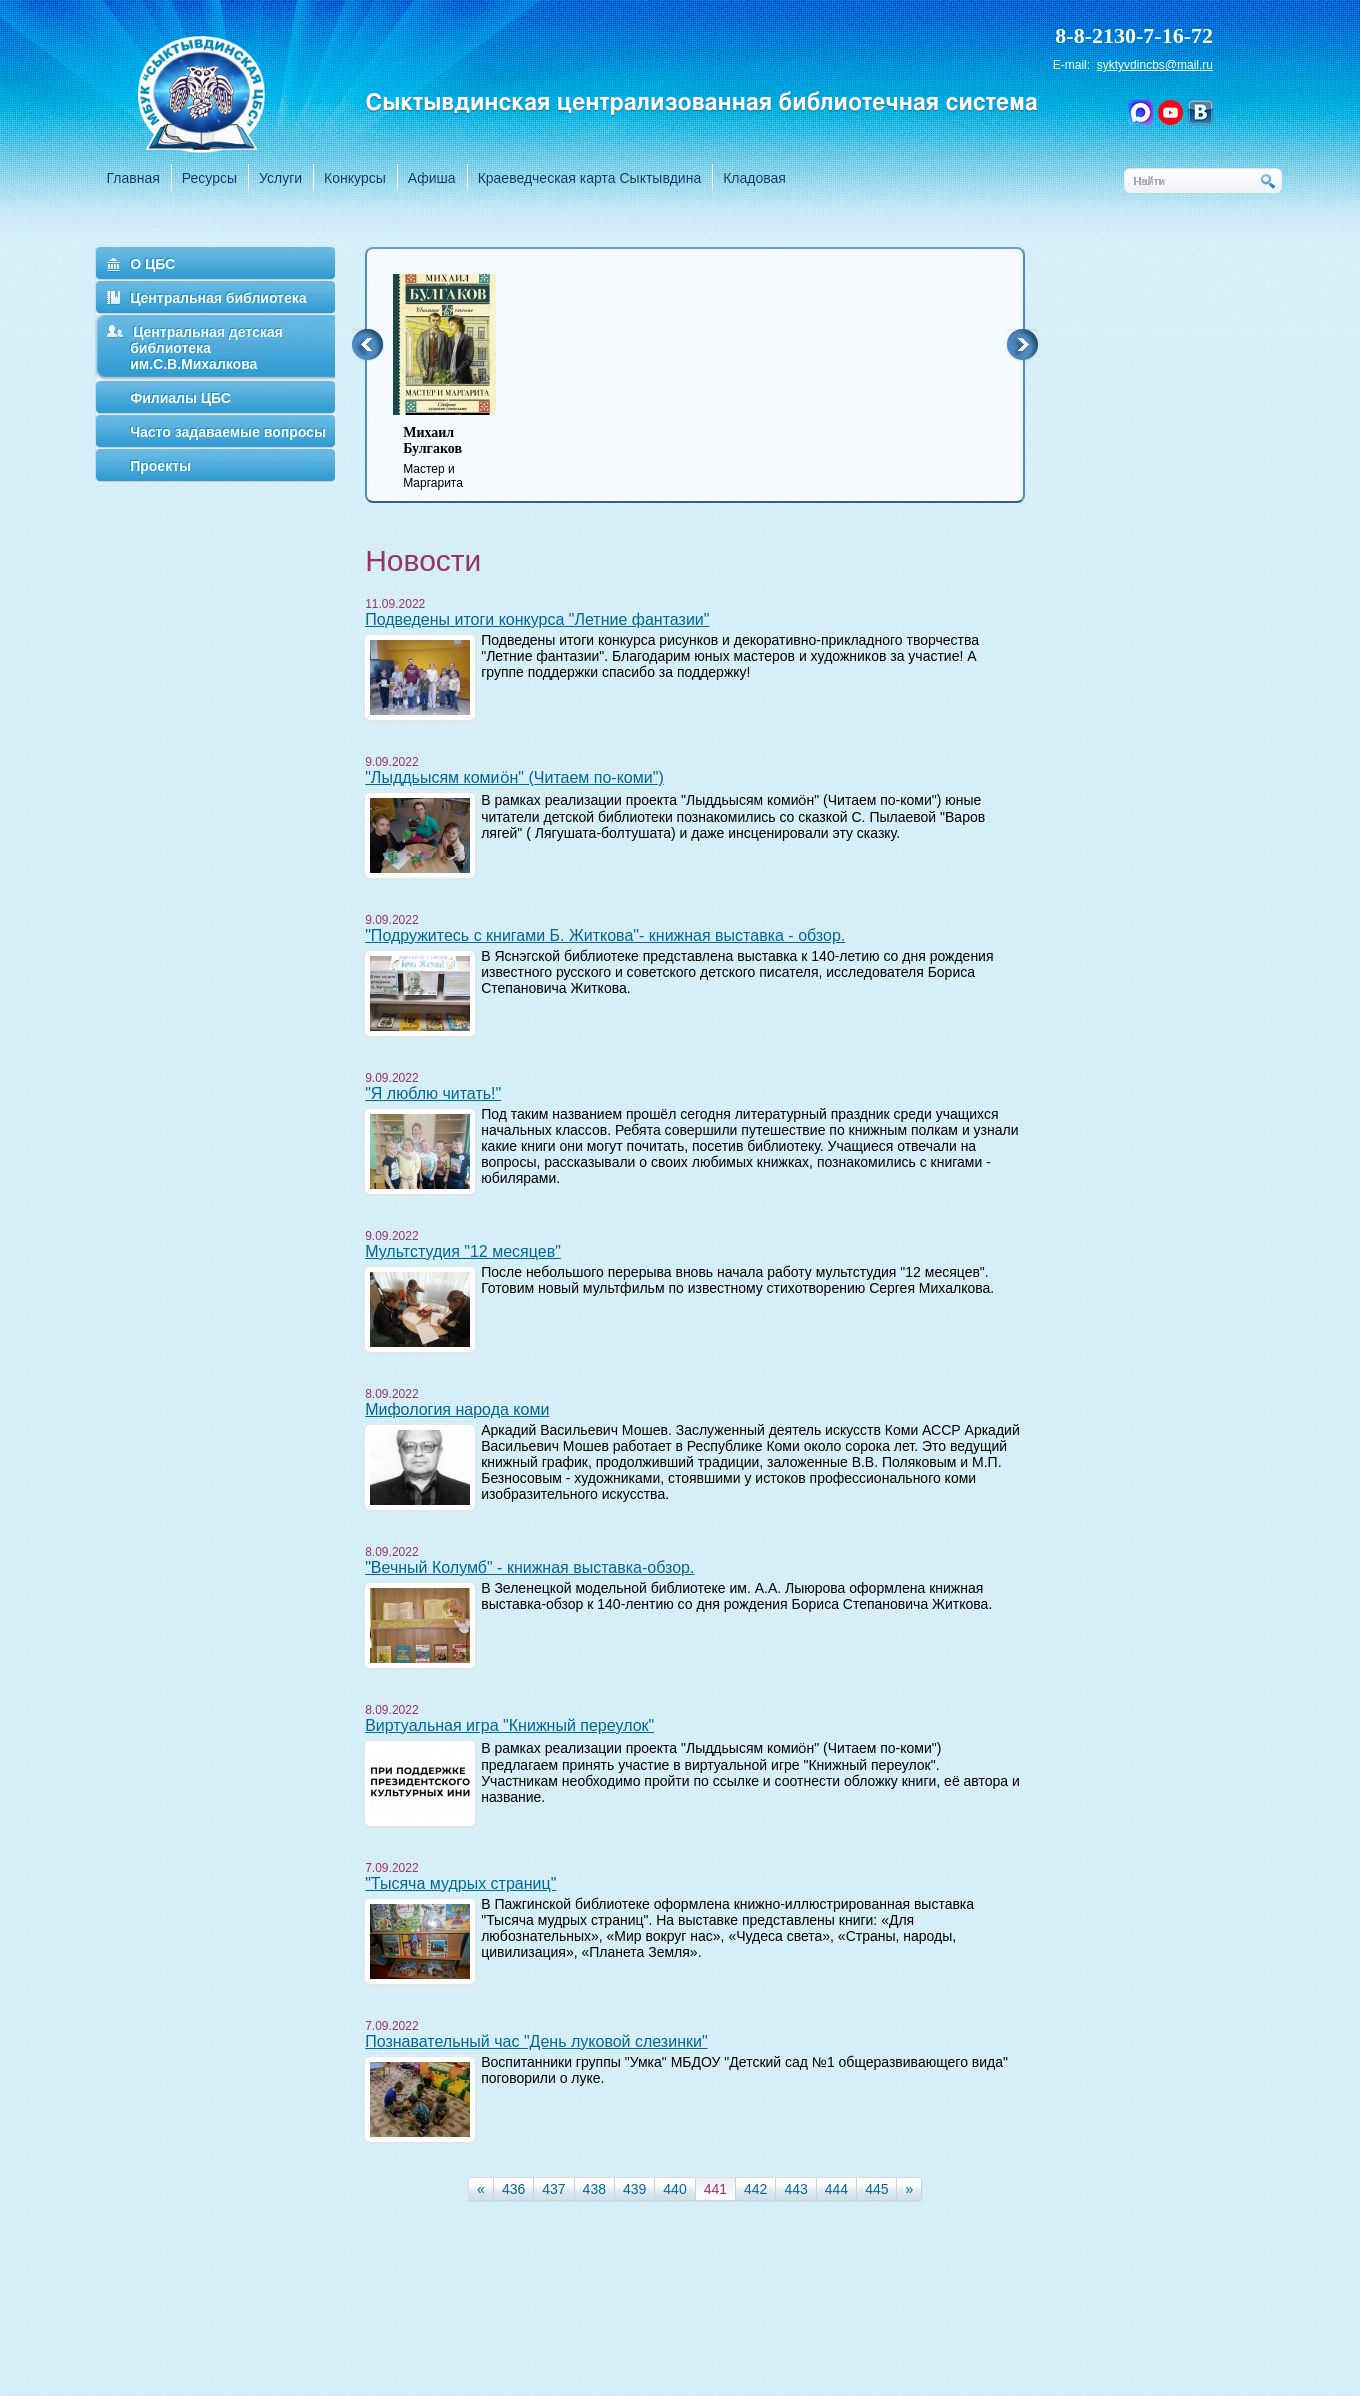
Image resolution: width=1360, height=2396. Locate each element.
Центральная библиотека (218, 298)
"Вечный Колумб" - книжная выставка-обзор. (529, 1567)
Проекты (160, 466)
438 (594, 2189)
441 (715, 2189)
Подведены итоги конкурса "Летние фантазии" (537, 619)
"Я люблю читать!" (433, 1093)
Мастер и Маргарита (457, 457)
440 (674, 2189)
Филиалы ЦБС (180, 398)
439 (634, 2189)
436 (513, 2189)
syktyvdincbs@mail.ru (1155, 65)
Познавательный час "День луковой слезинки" (536, 2041)
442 (755, 2189)
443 (795, 2189)
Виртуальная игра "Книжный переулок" (509, 1725)
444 (836, 2189)
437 (553, 2189)
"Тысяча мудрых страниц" (460, 1883)
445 (876, 2189)
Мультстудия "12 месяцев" (463, 1251)
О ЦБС (152, 264)
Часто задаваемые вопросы (228, 432)
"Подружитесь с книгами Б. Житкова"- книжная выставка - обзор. (605, 935)
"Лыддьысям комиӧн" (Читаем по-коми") (514, 777)
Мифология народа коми (457, 1409)
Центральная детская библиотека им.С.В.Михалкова (206, 348)
